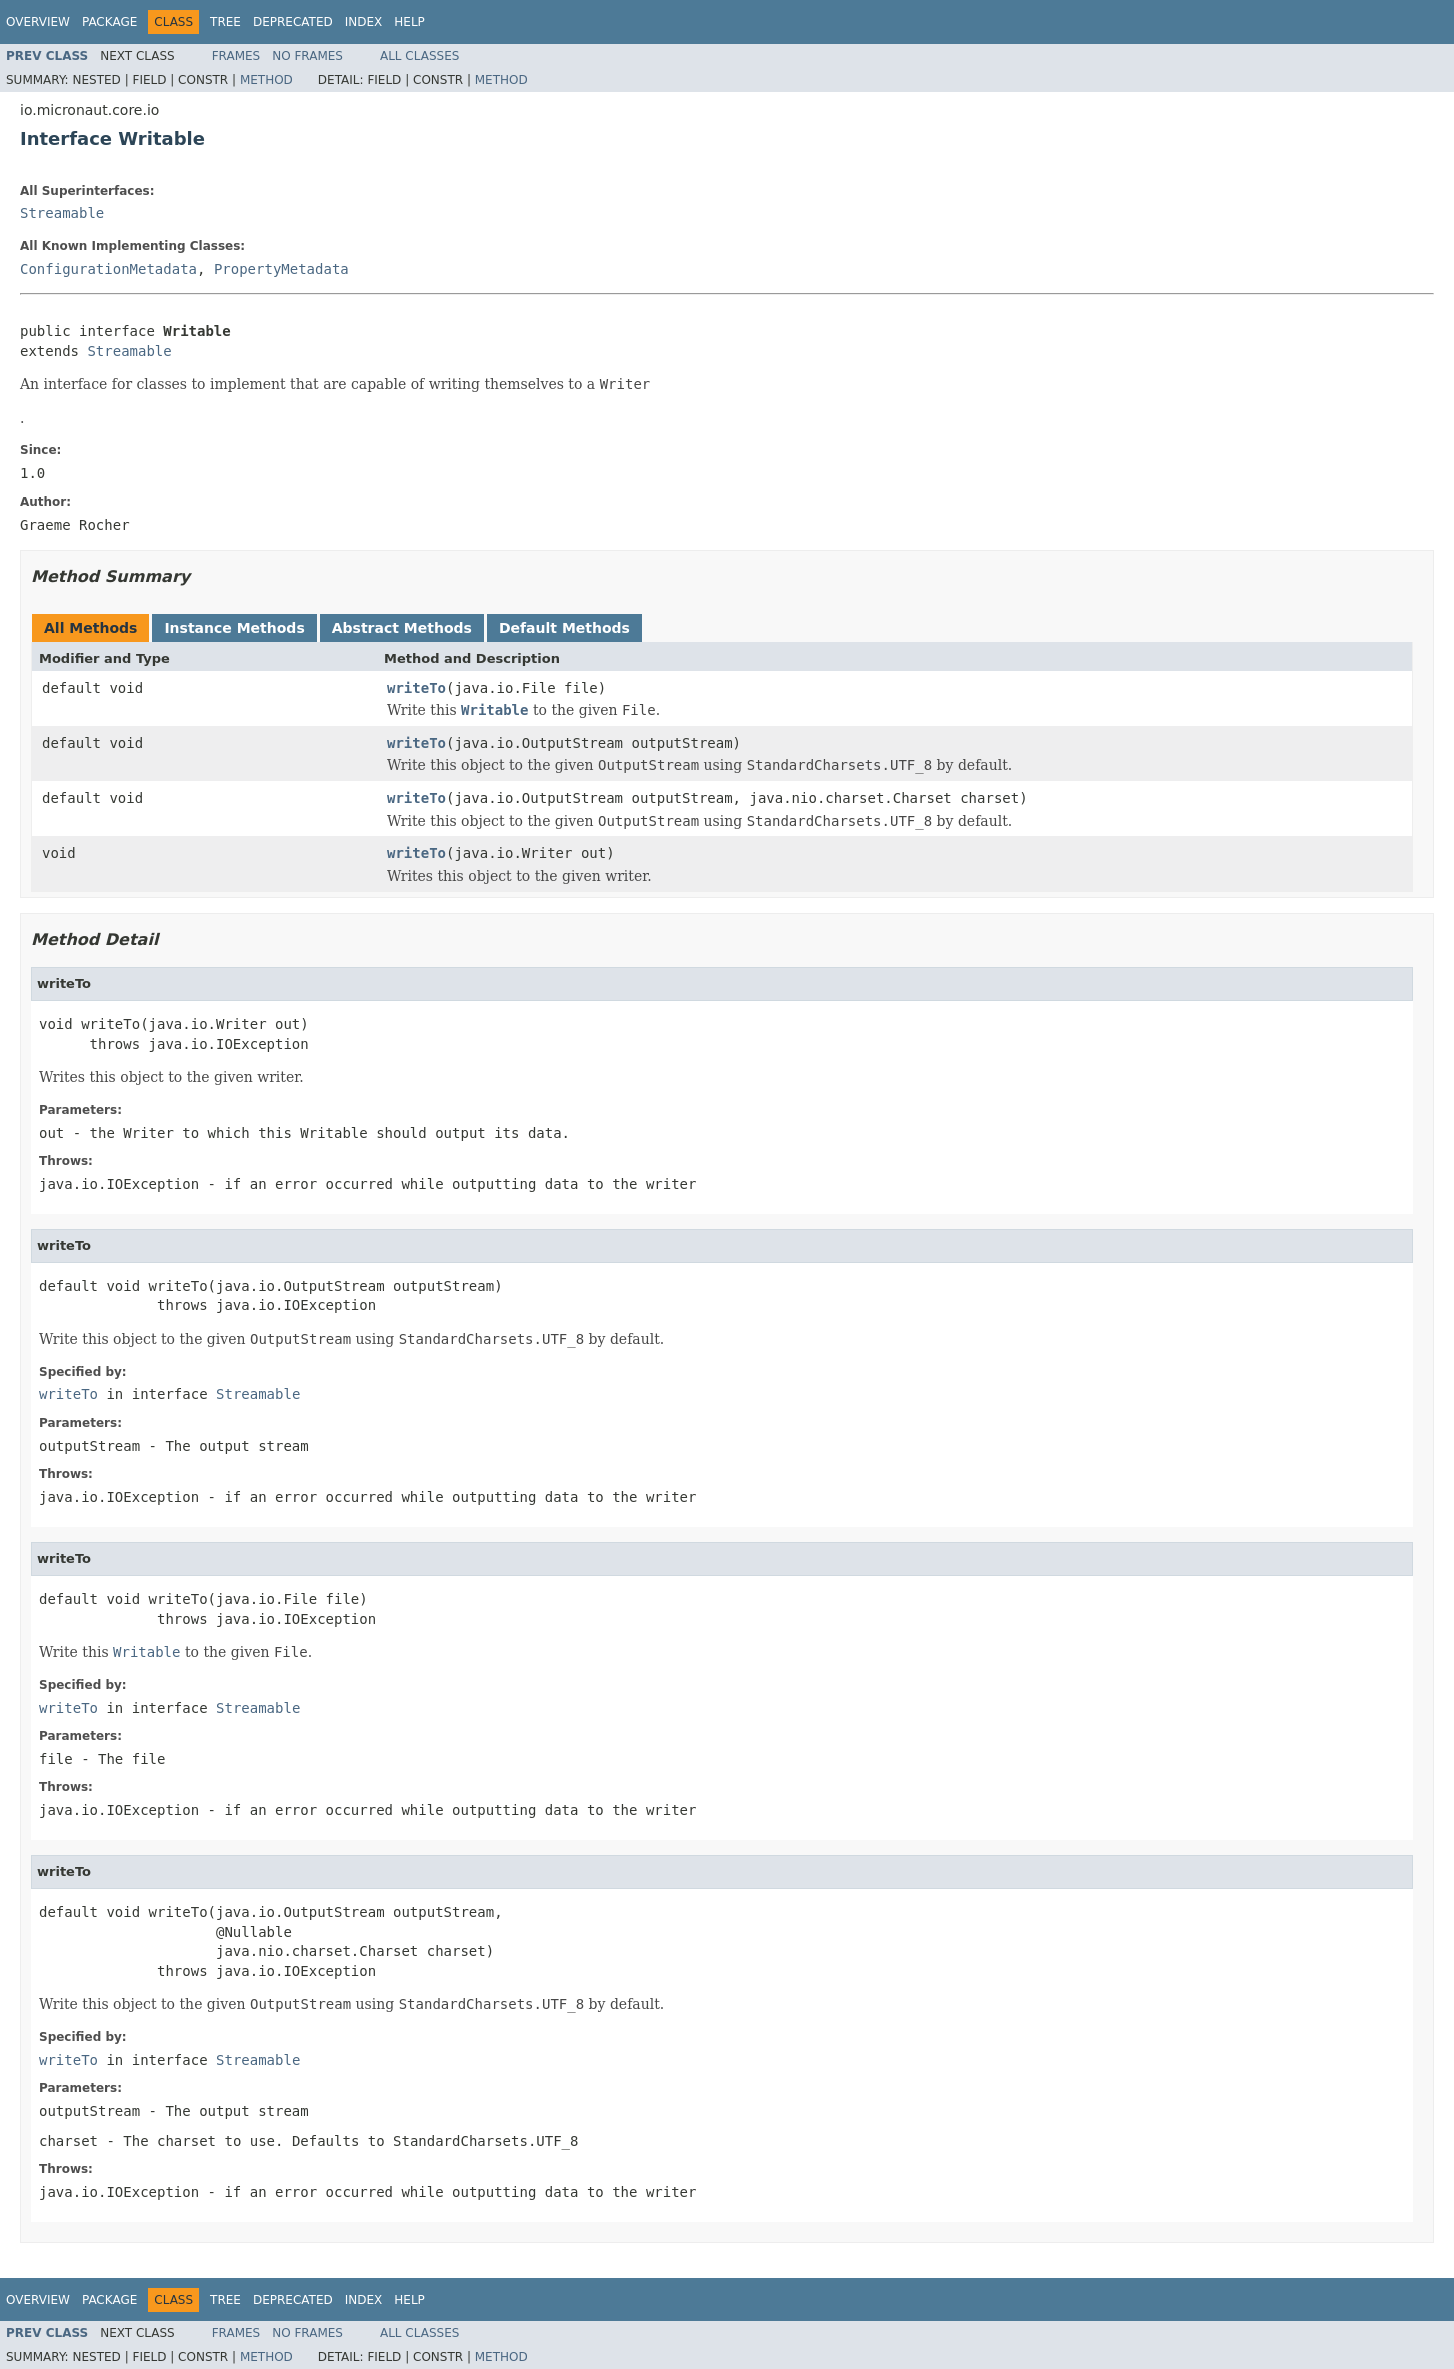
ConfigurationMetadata (108, 269)
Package (109, 22)
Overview (38, 22)
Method (266, 80)
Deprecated (293, 22)
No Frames (307, 56)
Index (364, 22)
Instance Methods (234, 628)
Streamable (62, 213)
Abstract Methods (402, 628)
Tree (225, 22)
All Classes (419, 56)
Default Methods (564, 628)
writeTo (416, 688)
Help (409, 22)
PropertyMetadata (281, 269)
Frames (236, 56)
